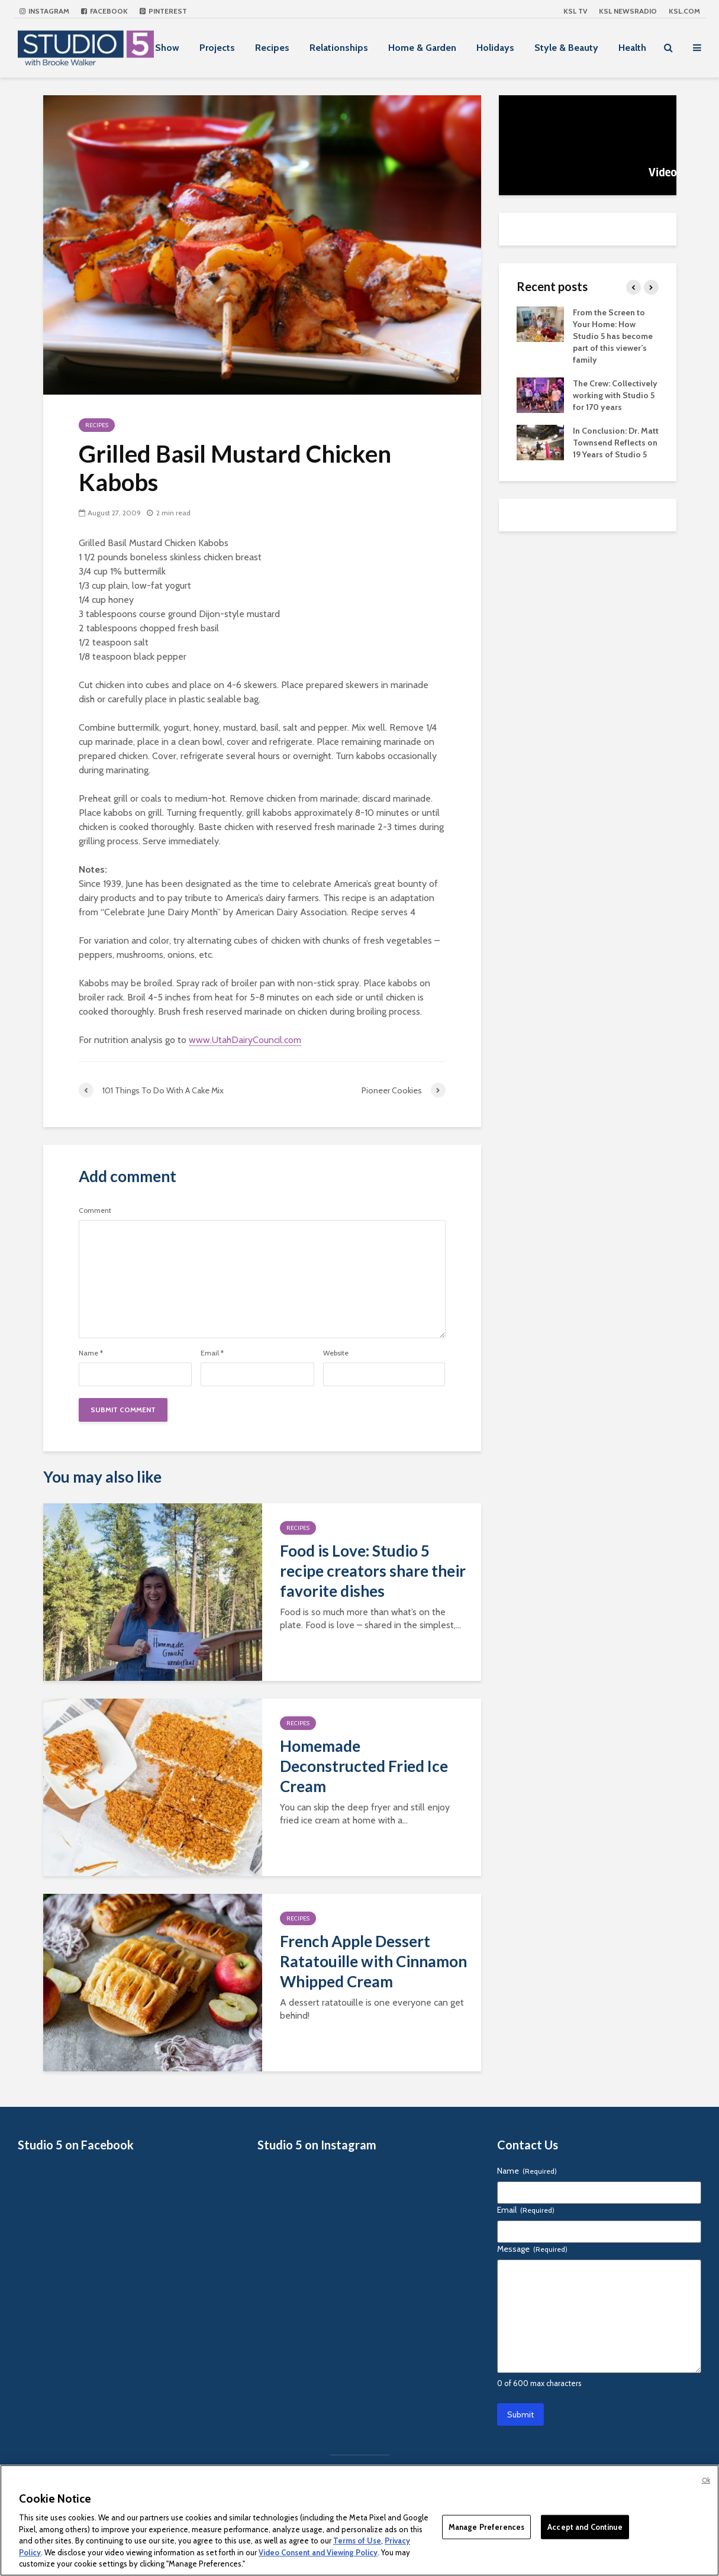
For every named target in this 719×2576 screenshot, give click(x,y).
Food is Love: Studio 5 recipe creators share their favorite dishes (373, 1570)
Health (632, 47)
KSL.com (684, 11)
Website (336, 1353)
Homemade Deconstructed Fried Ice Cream (364, 1766)
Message (532, 2248)
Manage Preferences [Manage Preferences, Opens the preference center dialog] (486, 2526)
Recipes (272, 47)
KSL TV (575, 11)
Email (212, 1353)
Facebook (104, 11)
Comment (95, 1210)
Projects (217, 47)
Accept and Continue (584, 2526)
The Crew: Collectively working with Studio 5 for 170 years (615, 395)
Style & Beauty (566, 47)
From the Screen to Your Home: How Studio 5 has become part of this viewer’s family (613, 336)
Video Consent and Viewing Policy (318, 2552)
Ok (706, 2480)
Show (167, 47)
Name (91, 1353)
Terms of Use (357, 2540)
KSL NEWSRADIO (628, 11)
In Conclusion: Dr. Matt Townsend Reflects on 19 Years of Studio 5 (616, 442)
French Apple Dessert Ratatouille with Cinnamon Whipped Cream (373, 1961)
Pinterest (163, 11)
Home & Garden (422, 47)
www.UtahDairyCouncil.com (245, 1039)
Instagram (44, 11)
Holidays (495, 47)
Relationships (338, 47)
